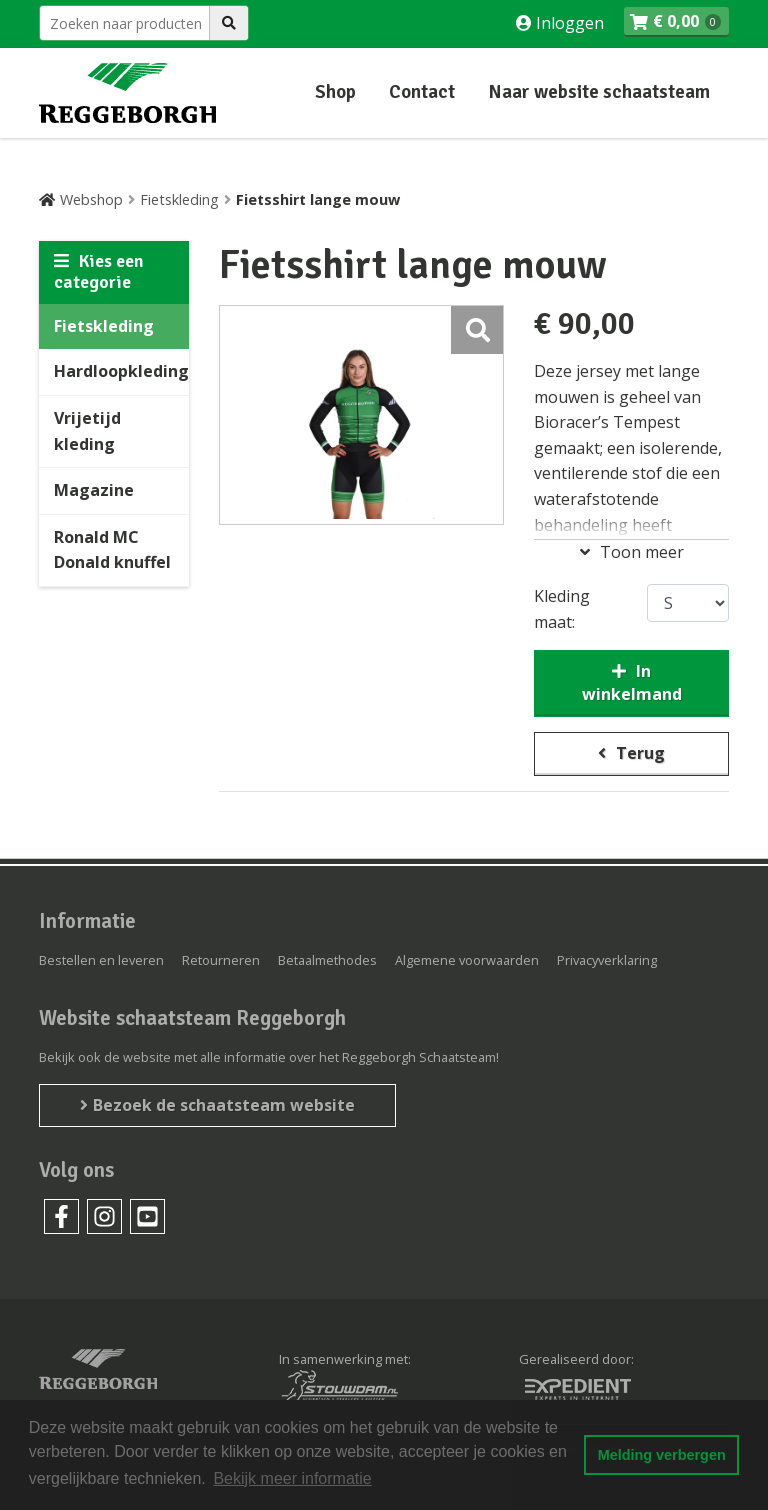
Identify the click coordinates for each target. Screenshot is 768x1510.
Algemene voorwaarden (467, 960)
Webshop (91, 199)
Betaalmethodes (327, 960)
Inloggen (568, 23)
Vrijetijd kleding (87, 431)
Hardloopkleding (121, 371)
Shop (335, 92)
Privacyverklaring (607, 960)
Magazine (94, 490)
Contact (422, 92)
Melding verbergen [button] (662, 1455)
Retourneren (221, 960)
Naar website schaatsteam (599, 92)
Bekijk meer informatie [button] (292, 1478)
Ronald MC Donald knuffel (112, 550)
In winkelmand (632, 682)
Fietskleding (179, 199)
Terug (640, 753)
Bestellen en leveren (101, 960)
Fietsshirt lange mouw (318, 199)
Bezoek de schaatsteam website (224, 1105)
